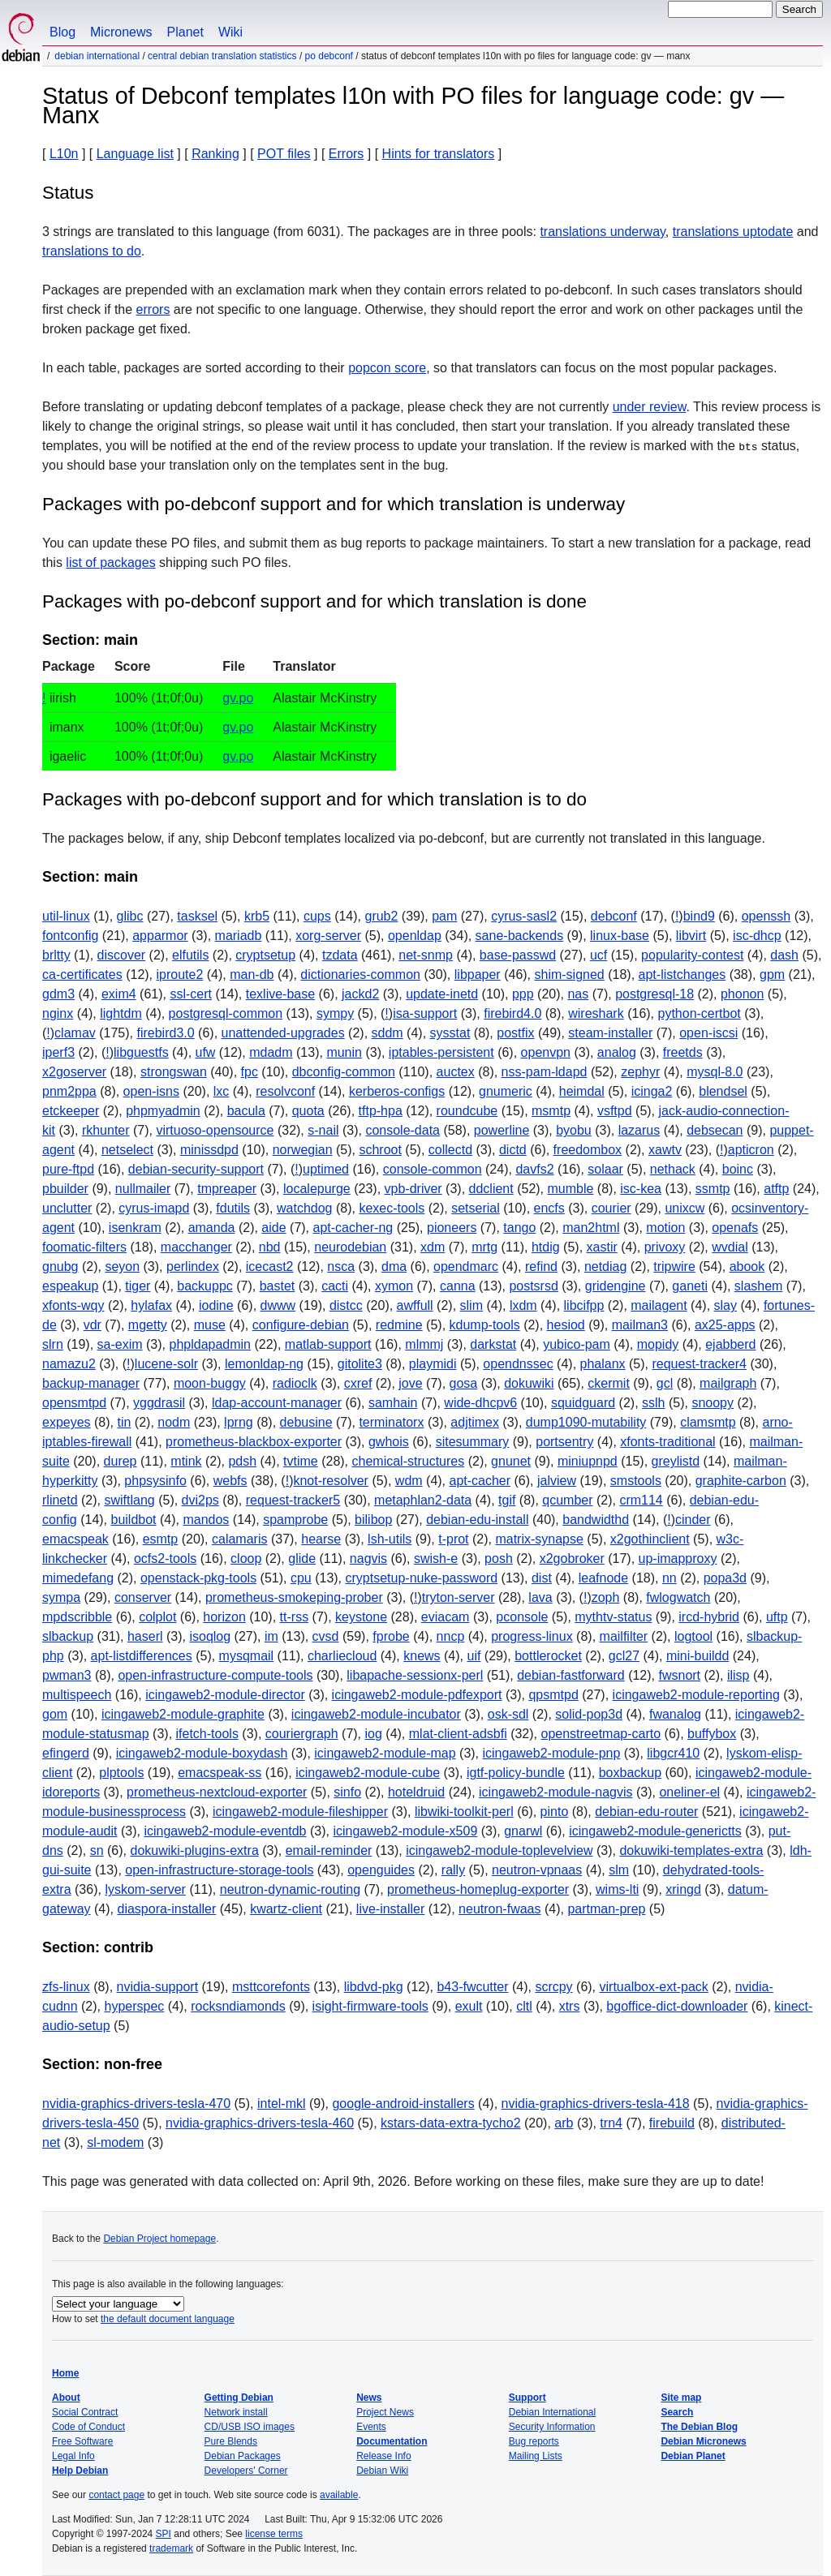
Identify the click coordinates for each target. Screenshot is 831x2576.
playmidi (433, 1364)
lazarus (639, 1130)
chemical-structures (408, 1461)
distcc (346, 1305)
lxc (221, 1091)
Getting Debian (239, 2397)
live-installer (390, 1909)
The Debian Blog (699, 2426)
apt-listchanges (682, 974)
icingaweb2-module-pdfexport (417, 1695)
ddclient (491, 1189)
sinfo (347, 1792)
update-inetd (442, 994)
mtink (185, 1461)
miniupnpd (588, 1461)
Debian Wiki (382, 2470)
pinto (554, 1811)
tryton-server (458, 1597)
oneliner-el (689, 1792)
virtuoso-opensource (214, 1130)
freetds (683, 1052)
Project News (385, 2412)
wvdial (729, 1247)
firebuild (672, 2123)
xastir (602, 1247)
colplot (157, 1617)
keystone (361, 1617)
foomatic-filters (84, 1247)
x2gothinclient (650, 1539)
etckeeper (70, 1111)
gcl (665, 1383)
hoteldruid (416, 1792)
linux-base (619, 935)
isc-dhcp (757, 935)
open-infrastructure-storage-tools (219, 1870)
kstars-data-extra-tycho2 (451, 2123)
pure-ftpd (68, 1169)
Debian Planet (693, 2456)
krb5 (256, 916)
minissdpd (209, 1150)
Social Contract (85, 2412)
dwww (278, 1305)
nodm (173, 1422)
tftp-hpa (381, 1111)
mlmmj (424, 1344)
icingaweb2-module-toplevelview (499, 1850)
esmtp (161, 1539)
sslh (653, 1403)
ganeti (690, 1286)
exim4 (118, 994)
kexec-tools (391, 1208)
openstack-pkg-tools (198, 1578)
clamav (75, 1033)
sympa (61, 1597)
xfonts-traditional (667, 1442)
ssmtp (712, 1189)
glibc (130, 916)
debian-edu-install (477, 1519)
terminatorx (391, 1422)
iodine (216, 1305)
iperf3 (58, 1052)
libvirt (691, 935)
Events (371, 2426)
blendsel (723, 1091)
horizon (224, 1617)
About (66, 2397)
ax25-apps (725, 1325)
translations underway (602, 231)
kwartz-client (286, 1909)
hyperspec (134, 2006)
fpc (249, 1072)
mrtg (484, 1247)
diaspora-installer (166, 1909)
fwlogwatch (678, 1597)
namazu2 (69, 1364)
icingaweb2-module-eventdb (225, 1831)
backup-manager (91, 1383)
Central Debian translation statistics (222, 56)
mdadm (270, 1052)
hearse (321, 1539)
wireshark (595, 1013)
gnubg (60, 1266)
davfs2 (534, 1169)
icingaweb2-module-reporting (696, 1695)
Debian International (97, 56)
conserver (142, 1597)
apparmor (159, 935)
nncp (451, 1636)
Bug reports (534, 2441)
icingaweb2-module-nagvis (555, 1792)
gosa (464, 1383)
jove (410, 1383)
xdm (432, 1247)
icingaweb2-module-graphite (183, 1714)
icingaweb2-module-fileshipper (300, 1811)
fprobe (390, 1636)
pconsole (522, 1617)
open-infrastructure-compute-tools (215, 1675)
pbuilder (65, 1189)
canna (458, 1286)
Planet (185, 32)
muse (210, 1325)
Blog (62, 32)
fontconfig (70, 935)
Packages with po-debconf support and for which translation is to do (314, 799)
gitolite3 (360, 1364)
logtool (693, 1636)
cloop (245, 1558)
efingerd (65, 1753)
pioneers (451, 1227)
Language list (135, 154)
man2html (590, 1227)
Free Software (82, 2441)
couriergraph (301, 1734)
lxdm (523, 1305)
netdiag (605, 1266)
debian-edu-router (646, 1811)
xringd (683, 1889)
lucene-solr (166, 1364)
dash (784, 955)
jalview (556, 1481)
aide (273, 1227)
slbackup (67, 1636)
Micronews (121, 32)
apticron (751, 1150)
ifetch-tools (207, 1734)
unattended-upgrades (283, 1033)
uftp (777, 1617)
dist (542, 1578)
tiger (137, 1286)
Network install (236, 2412)
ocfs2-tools (165, 1558)
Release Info (383, 2456)
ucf (598, 955)
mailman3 (640, 1325)
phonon (742, 994)
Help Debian (80, 2470)
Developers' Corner (246, 2470)
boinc (737, 1169)
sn (97, 1850)
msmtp (551, 1111)
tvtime (300, 1461)
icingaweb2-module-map (384, 1753)
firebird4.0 (512, 1013)
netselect (127, 1150)
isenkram (135, 1227)
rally (453, 1870)
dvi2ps (200, 1500)
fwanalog (675, 1714)
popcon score (387, 368)
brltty (56, 955)
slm (619, 1870)
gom (54, 1714)
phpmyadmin (163, 1111)
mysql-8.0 (715, 1072)
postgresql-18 (654, 994)
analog (616, 1052)
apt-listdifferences (141, 1656)
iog (373, 1734)
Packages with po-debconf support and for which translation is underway (333, 504)
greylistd (676, 1461)
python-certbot (699, 1013)
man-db (251, 974)
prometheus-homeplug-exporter (478, 1889)
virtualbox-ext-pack (654, 1987)
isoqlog (209, 1636)
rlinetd (60, 1500)
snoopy (712, 1403)
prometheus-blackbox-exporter (254, 1442)
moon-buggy (210, 1383)
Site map (681, 2397)
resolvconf (285, 1091)
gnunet (511, 1461)
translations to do (91, 251)
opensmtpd (74, 1403)
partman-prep (606, 1909)
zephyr (640, 1072)
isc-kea (640, 1189)
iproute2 (180, 974)
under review (650, 407)
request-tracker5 (293, 1500)
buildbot (134, 1519)
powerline (501, 1130)
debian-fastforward (571, 1675)
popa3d (725, 1578)
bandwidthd (595, 1519)
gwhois (388, 1442)
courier (611, 1208)
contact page (116, 2495)
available (339, 2495)
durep (120, 1461)
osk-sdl (508, 1714)
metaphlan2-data (422, 1500)
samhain (392, 1403)
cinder (693, 1519)
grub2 (381, 916)
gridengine (615, 1286)
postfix (515, 1033)
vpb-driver (413, 1189)
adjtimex (474, 1422)
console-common (432, 1169)
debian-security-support (196, 1169)
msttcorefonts (271, 1987)
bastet (277, 1286)
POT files (284, 154)
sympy (335, 1013)
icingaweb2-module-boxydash (202, 1753)
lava (540, 1597)
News (368, 2397)
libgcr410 (673, 1753)
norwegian (303, 1150)
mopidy (658, 1344)
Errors (346, 154)
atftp (776, 1189)
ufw (206, 1052)
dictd (513, 1150)
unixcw (684, 1208)
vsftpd (614, 1111)
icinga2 (652, 1091)
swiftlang (129, 1500)
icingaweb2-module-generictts (655, 1831)
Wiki (230, 32)
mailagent (659, 1305)
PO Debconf (329, 56)
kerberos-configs (397, 1091)
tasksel (197, 916)
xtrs (569, 2006)
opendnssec (518, 1364)
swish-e (436, 1558)
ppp (523, 994)
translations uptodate (733, 231)
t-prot (453, 1539)
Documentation (391, 2441)
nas (577, 994)
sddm (387, 1033)
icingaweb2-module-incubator (376, 1714)
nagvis (368, 1558)
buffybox (711, 1734)
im (271, 1636)
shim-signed (570, 974)
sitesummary (473, 1442)
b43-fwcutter (472, 1987)
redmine (399, 1325)
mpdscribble (77, 1617)
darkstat (493, 1344)
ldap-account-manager (277, 1403)
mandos (206, 1519)
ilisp (738, 1675)
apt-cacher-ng (353, 1227)
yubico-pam (576, 1344)
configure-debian (300, 1325)
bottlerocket (548, 1656)
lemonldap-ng (264, 1364)
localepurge (317, 1189)
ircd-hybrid (708, 1617)
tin (124, 1422)
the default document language (168, 2319)
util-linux (66, 916)
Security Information (552, 2426)
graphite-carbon (740, 1481)
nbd (270, 1247)
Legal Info (73, 2456)
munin (344, 1052)
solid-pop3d (588, 1714)
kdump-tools (485, 1325)
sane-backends (520, 935)
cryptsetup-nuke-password (422, 1578)
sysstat (450, 1033)
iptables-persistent (441, 1052)
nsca (341, 1266)
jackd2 (360, 994)
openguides (381, 1870)
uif (473, 1656)
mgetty (147, 1325)
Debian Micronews (703, 2441)
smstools (635, 1481)
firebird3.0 (165, 1033)
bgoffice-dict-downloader (676, 2006)
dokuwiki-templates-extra (691, 1850)
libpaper (477, 974)
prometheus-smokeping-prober (294, 1597)
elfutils (190, 955)
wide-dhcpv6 (480, 1403)
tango (519, 1227)
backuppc (205, 1286)
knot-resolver (330, 1481)
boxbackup (630, 1773)
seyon (122, 1266)
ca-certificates (82, 974)
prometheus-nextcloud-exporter (217, 1792)
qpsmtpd (553, 1695)
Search (677, 2412)
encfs (549, 1208)
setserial (475, 1208)
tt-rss (294, 1617)
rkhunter (106, 1130)
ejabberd (730, 1344)
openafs (735, 1227)
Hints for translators (438, 154)
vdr (92, 1325)
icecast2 (270, 1266)
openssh (766, 916)
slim (471, 1305)
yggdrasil (159, 1403)
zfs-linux (66, 1987)
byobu (574, 1130)
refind (541, 1266)
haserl (145, 1636)
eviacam (445, 1617)
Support (527, 2397)
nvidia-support (158, 1987)
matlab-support (328, 1344)
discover (121, 955)
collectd (450, 1150)
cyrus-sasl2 (524, 916)
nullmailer (142, 1189)
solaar (605, 1169)
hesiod (566, 1325)
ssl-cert (191, 994)
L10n (64, 154)
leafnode (603, 1578)
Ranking (215, 154)
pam (444, 916)
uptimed (326, 1169)
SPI (163, 2534)
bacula (246, 1111)
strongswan (173, 1072)
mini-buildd (697, 1656)
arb (563, 2123)
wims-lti (617, 1889)
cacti (334, 1286)
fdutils (233, 1208)
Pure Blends (231, 2441)
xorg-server (328, 935)
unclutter (67, 1208)
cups (317, 916)
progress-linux (531, 1636)
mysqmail (246, 1656)
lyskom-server (145, 1889)
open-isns (151, 1091)
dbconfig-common (343, 1072)
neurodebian (350, 1247)
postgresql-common (226, 1013)
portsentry (564, 1442)
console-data (402, 1130)
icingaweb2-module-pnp (552, 1753)
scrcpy (553, 1987)
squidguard (583, 1403)
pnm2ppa (69, 1091)
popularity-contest (692, 955)
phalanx (603, 1364)
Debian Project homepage (159, 2238)
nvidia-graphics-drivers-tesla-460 (260, 2123)
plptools (121, 1773)
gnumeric (505, 1091)
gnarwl (523, 1831)
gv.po (237, 698)
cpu (301, 1578)
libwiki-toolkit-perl (464, 1811)
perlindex (192, 1266)
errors (153, 309)
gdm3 (58, 994)
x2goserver (74, 1072)
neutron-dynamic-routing (290, 1889)
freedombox (587, 1150)
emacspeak (75, 1539)
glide (302, 1558)
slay (725, 1305)
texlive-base (280, 994)
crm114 (640, 1500)
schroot (380, 1150)
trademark (171, 2548)
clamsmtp (707, 1422)
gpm (772, 974)
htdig (546, 1247)
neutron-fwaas (499, 1909)
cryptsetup (265, 955)
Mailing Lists (535, 2456)
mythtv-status (613, 1617)
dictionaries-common (360, 974)
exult (469, 2006)
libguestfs (141, 1052)
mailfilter (624, 1636)
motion (665, 1227)
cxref (358, 1383)
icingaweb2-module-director (225, 1695)
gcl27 (624, 1656)
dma (394, 1266)
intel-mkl (281, 2103)
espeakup (70, 1286)
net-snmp (425, 955)
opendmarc (465, 1266)
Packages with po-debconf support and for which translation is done (314, 601)
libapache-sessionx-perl (415, 1675)
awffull (415, 1305)
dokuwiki (528, 1383)
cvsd (325, 1636)
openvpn (546, 1052)
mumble (571, 1189)
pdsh (242, 1461)
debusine (306, 1422)
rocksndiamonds (238, 2006)
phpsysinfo (155, 1481)
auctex (456, 1072)
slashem (758, 1286)
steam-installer (610, 1033)
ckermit (609, 1383)
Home (65, 2373)
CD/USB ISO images (250, 2426)
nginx (57, 1013)
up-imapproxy (678, 1558)
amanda (211, 1227)
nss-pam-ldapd (545, 1072)
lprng (238, 1422)
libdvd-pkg (373, 1987)
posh (498, 1558)
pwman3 (66, 1675)
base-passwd (518, 955)
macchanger (196, 1247)
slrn (52, 1344)
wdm (409, 1481)
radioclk (295, 1383)
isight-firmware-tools (370, 2006)
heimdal (582, 1091)
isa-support (425, 1013)
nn (669, 1578)
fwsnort (679, 1675)
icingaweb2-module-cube (367, 1773)
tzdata (340, 955)
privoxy (665, 1247)
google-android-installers (403, 2103)
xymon (394, 1286)
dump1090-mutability (586, 1422)
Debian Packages (243, 2456)
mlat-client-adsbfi (458, 1734)
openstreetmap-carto (600, 1734)
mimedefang (78, 1578)
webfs (230, 1481)
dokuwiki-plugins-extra (194, 1850)
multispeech (76, 1695)
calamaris (239, 1539)
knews (421, 1656)
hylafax (151, 1305)
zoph (606, 1597)
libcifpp (584, 1305)
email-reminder (329, 1850)
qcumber (567, 1500)
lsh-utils (389, 1539)
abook (747, 1266)
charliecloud (342, 1656)
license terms (274, 2534)
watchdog (305, 1208)
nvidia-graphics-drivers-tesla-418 (596, 2103)
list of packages (110, 562)
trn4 (611, 2123)
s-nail (323, 1130)
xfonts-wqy (73, 1305)
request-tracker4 (699, 1364)
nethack (672, 1169)
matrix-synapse (539, 1539)
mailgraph (728, 1383)
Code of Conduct (88, 2426)
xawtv (665, 1150)
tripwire (674, 1266)
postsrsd (533, 1286)
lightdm (121, 1013)
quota (308, 1111)
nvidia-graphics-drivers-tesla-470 (136, 2103)
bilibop (373, 1519)
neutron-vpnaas (537, 1870)
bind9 (699, 916)
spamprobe (295, 1519)
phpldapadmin (210, 1344)
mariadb (238, 935)
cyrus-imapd (153, 1208)
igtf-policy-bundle (516, 1773)
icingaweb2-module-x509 (405, 1831)
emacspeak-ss (219, 1773)
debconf (614, 916)
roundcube (467, 1111)
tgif (506, 1500)
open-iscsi (708, 1033)
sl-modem (115, 2142)
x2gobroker (572, 1558)
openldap (414, 935)
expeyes (66, 1422)
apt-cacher (480, 1481)
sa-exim (120, 1344)
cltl (524, 2006)
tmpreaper (226, 1189)
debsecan (715, 1130)
